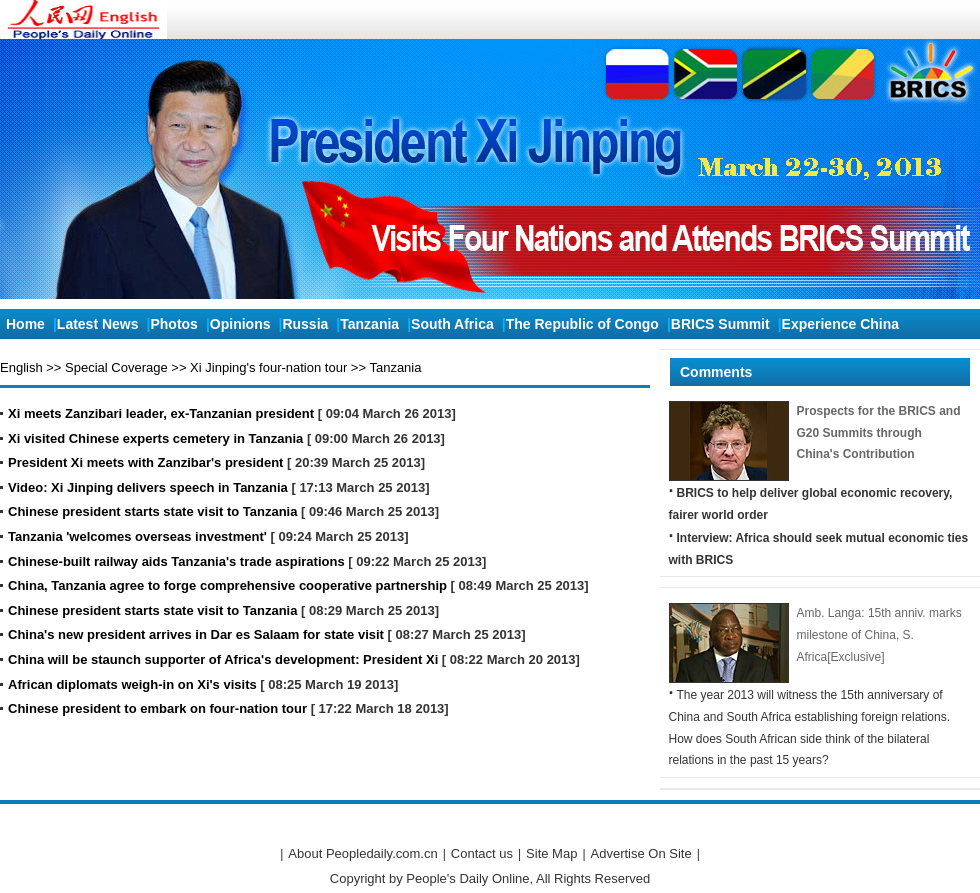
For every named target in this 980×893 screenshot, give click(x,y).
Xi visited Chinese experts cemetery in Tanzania (155, 438)
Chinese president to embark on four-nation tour (157, 708)
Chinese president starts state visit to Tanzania (152, 511)
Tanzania (369, 324)
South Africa (452, 324)
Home (25, 324)
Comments (716, 372)
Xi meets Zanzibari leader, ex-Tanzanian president (161, 413)
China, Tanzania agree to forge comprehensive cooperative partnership (227, 585)
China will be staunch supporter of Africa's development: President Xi (223, 659)
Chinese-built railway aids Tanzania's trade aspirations (176, 561)
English (21, 367)
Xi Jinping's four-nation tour (268, 367)
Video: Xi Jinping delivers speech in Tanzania (148, 487)
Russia (305, 324)
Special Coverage (116, 367)
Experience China (841, 324)
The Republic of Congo (582, 324)
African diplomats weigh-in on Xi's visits (132, 684)
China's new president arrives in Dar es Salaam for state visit (196, 634)
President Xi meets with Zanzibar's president (145, 462)
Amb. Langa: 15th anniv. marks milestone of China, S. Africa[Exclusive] (879, 634)
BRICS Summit (720, 324)
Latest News (98, 324)
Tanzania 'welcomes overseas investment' (137, 536)
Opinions (240, 324)
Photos (173, 324)
